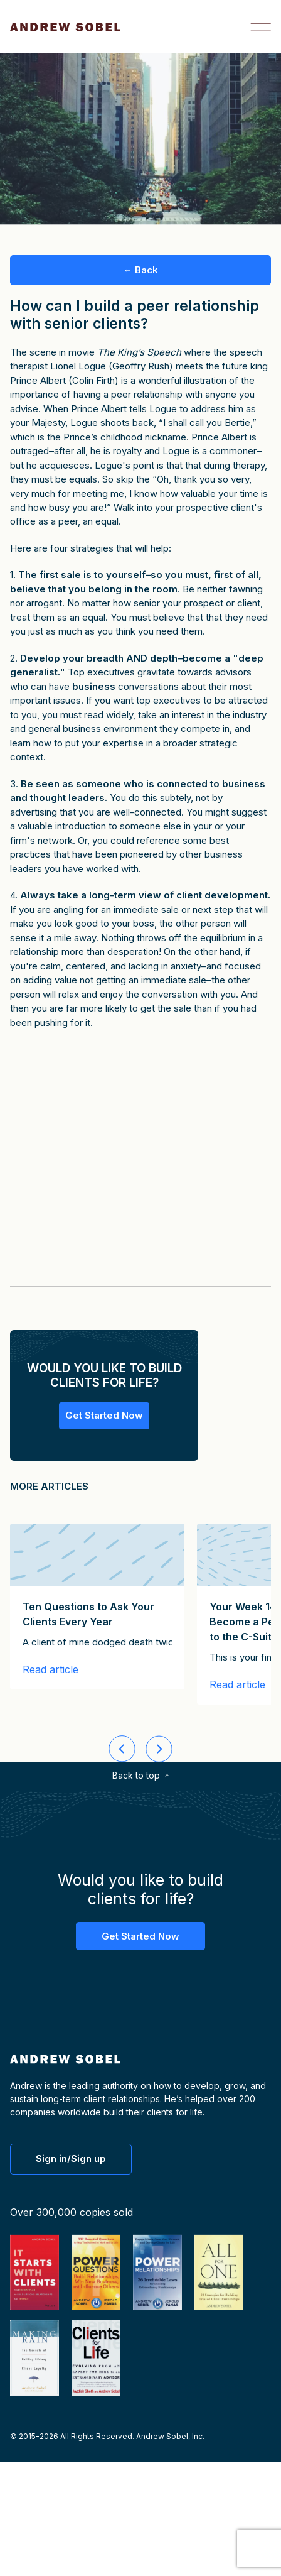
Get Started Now (104, 1415)
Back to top (140, 1775)
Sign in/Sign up (71, 2158)
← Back (140, 270)
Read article (50, 1670)
